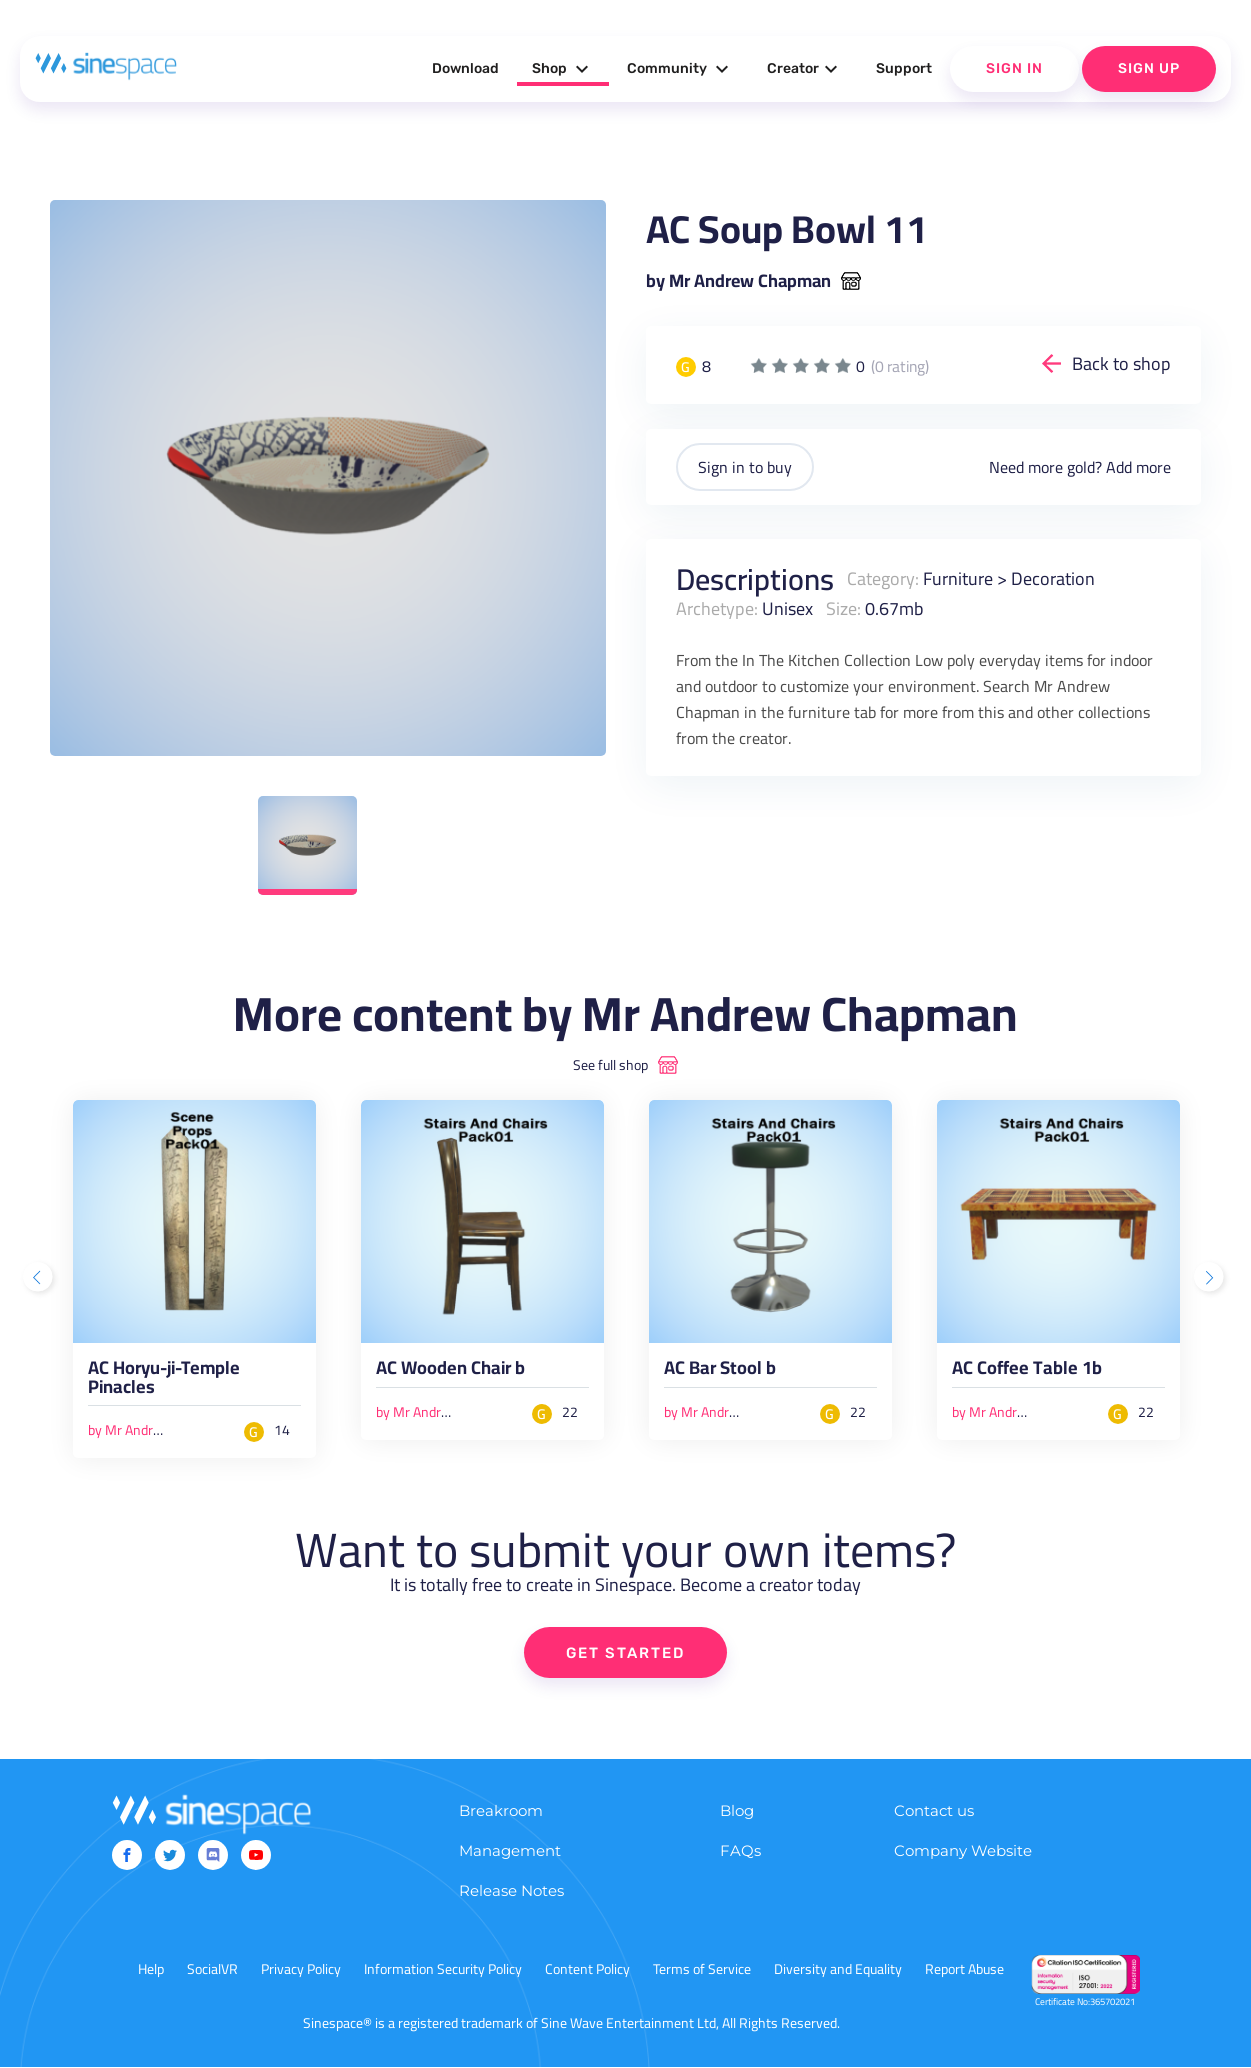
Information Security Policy (443, 1970)
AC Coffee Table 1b (1027, 1371)
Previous (40, 1279)
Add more (1138, 467)
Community (680, 69)
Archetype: (717, 608)
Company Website (963, 1851)
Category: (883, 578)
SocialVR (212, 1970)
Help (151, 1970)
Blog (737, 1811)
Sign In (1014, 68)
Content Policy (587, 1970)
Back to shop (1121, 363)
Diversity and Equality (838, 1970)
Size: (843, 608)
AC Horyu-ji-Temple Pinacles (164, 1380)
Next (1211, 1279)
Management (510, 1851)
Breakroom (501, 1811)
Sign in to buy (745, 467)
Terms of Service (702, 1970)
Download (465, 68)
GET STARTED (625, 1654)
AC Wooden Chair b (450, 1371)
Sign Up (1149, 68)
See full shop (610, 1065)
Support (904, 68)
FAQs (740, 1851)
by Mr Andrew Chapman (738, 281)
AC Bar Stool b (720, 1371)
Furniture (958, 578)
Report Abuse (964, 1970)
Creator (805, 69)
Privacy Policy (301, 1970)
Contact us (934, 1811)
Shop (563, 69)
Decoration (1053, 578)
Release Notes (511, 1891)
